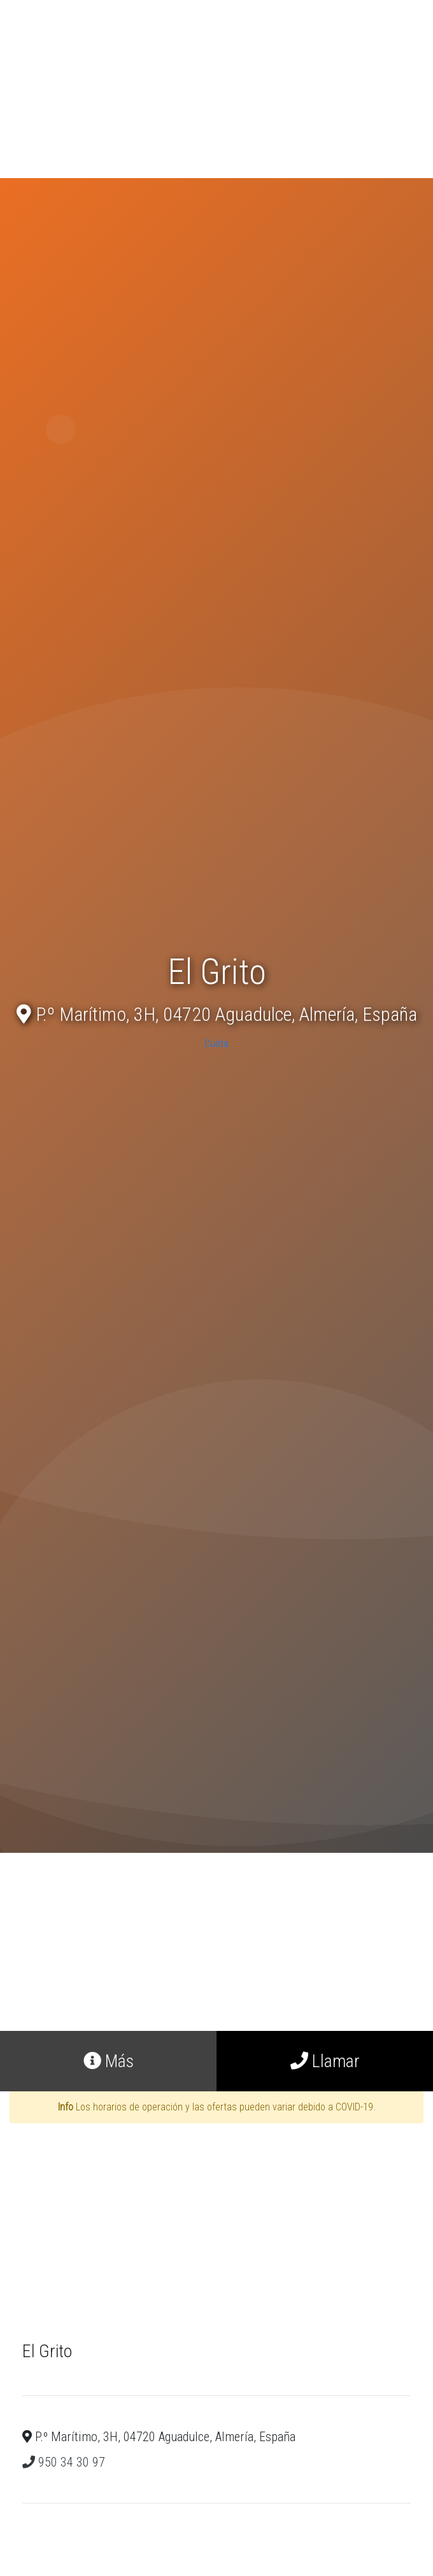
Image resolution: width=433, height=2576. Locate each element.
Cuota (216, 1043)
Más (108, 2061)
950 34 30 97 (63, 2462)
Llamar (325, 2061)
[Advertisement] (216, 89)
